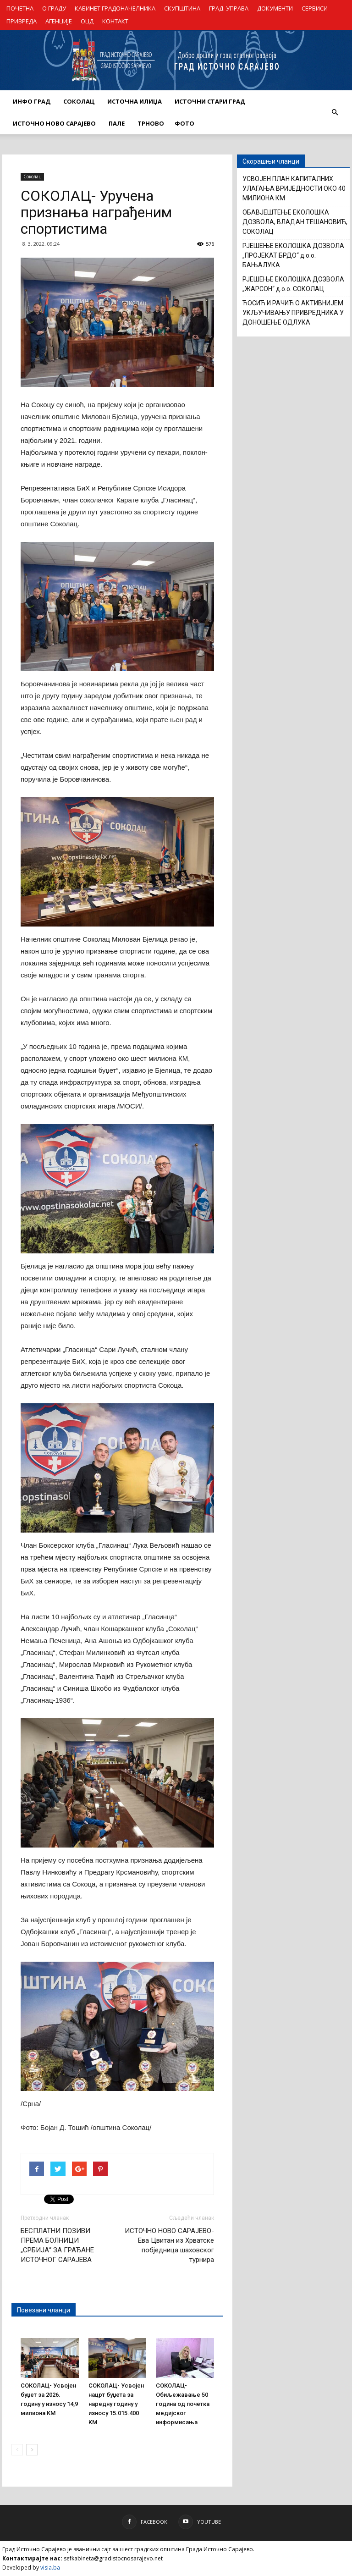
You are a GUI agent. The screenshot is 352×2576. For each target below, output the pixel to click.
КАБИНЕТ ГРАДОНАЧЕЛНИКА (115, 8)
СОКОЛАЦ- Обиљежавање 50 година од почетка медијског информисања (182, 2404)
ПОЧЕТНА (19, 8)
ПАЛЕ (117, 123)
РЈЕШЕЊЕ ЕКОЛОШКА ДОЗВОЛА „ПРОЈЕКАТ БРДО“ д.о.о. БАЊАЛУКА (293, 255)
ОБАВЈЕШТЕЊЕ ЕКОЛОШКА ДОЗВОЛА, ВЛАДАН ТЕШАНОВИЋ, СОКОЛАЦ (294, 222)
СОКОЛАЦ (78, 101)
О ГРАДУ (54, 8)
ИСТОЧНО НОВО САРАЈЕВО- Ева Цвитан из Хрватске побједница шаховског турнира (169, 2245)
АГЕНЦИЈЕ (58, 21)
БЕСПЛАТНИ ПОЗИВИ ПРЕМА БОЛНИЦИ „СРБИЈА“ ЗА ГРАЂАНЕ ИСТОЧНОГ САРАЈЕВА (57, 2245)
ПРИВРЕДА (21, 21)
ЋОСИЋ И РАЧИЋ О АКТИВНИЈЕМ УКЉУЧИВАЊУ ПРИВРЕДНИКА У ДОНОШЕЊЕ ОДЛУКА (293, 312)
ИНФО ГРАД (31, 101)
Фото (184, 123)
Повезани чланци (43, 2310)
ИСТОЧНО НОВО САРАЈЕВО (54, 123)
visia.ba (50, 2567)
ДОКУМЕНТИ (275, 8)
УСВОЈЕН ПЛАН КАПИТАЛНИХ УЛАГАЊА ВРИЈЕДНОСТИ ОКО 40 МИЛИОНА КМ (294, 188)
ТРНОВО (151, 123)
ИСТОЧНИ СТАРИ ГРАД (210, 101)
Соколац (32, 176)
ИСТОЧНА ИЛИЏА (134, 101)
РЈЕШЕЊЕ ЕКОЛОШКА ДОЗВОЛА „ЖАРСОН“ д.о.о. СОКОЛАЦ (293, 284)
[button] (335, 112)
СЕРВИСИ (315, 8)
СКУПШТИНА (182, 8)
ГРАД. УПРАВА (228, 8)
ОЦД (87, 21)
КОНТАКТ (115, 21)
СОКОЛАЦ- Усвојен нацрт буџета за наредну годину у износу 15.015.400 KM (116, 2404)
